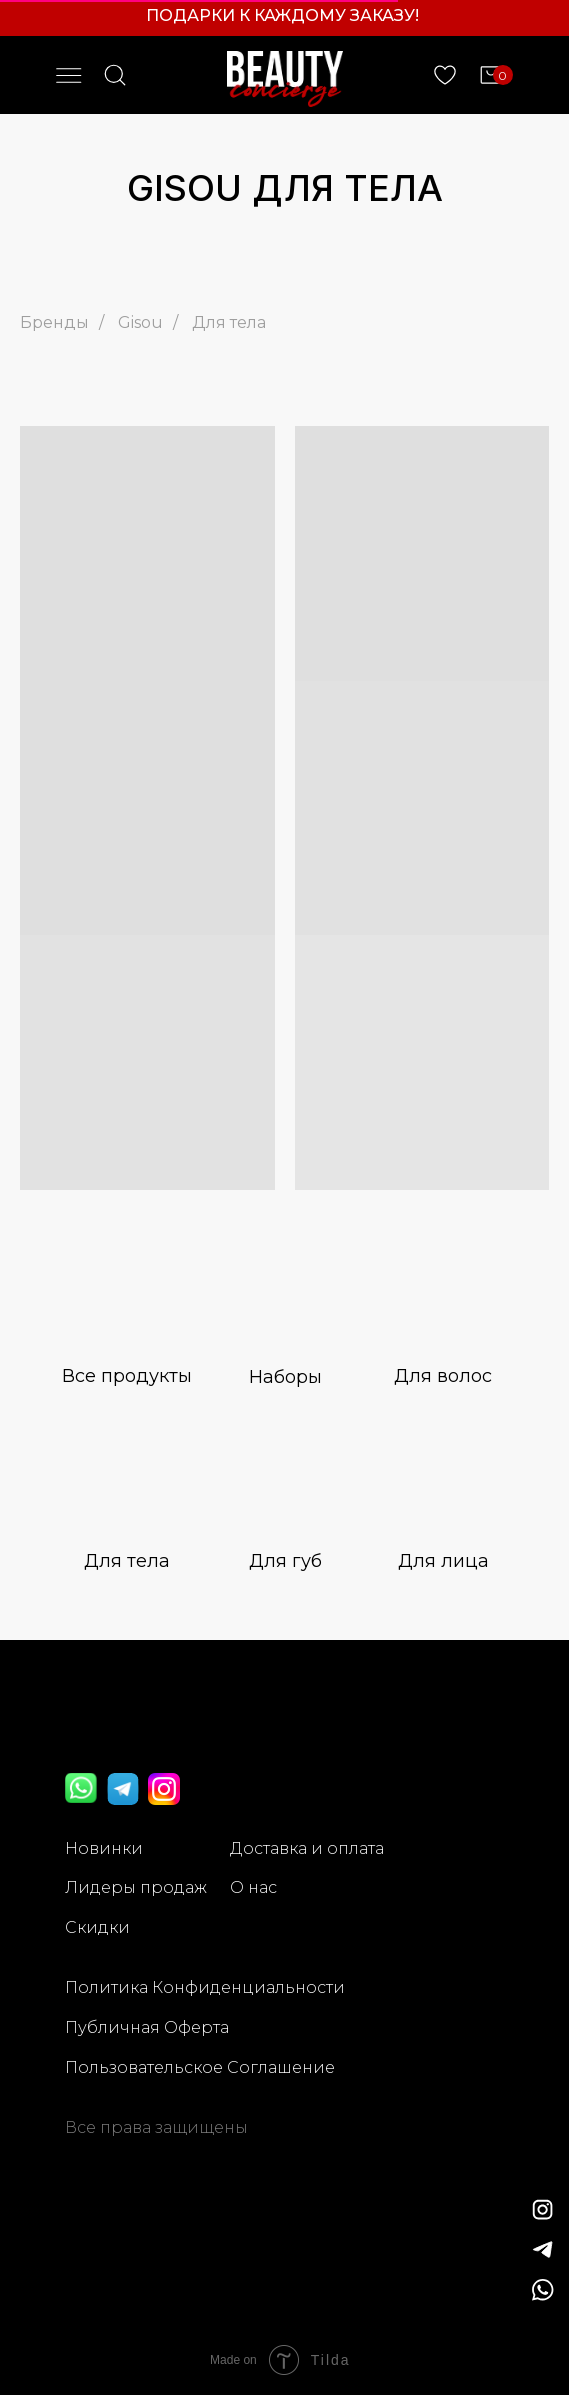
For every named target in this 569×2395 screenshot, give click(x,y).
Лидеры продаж (136, 1887)
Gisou (140, 322)
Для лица (443, 1561)
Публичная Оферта (147, 2027)
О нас (253, 1887)
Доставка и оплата (307, 1848)
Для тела (229, 322)
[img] (543, 2250)
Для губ (285, 1561)
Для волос (443, 1376)
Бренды (54, 322)
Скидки (97, 1927)
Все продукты (127, 1376)
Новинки (104, 1848)
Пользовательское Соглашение (200, 2067)
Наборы (285, 1377)
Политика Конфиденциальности (205, 1987)
